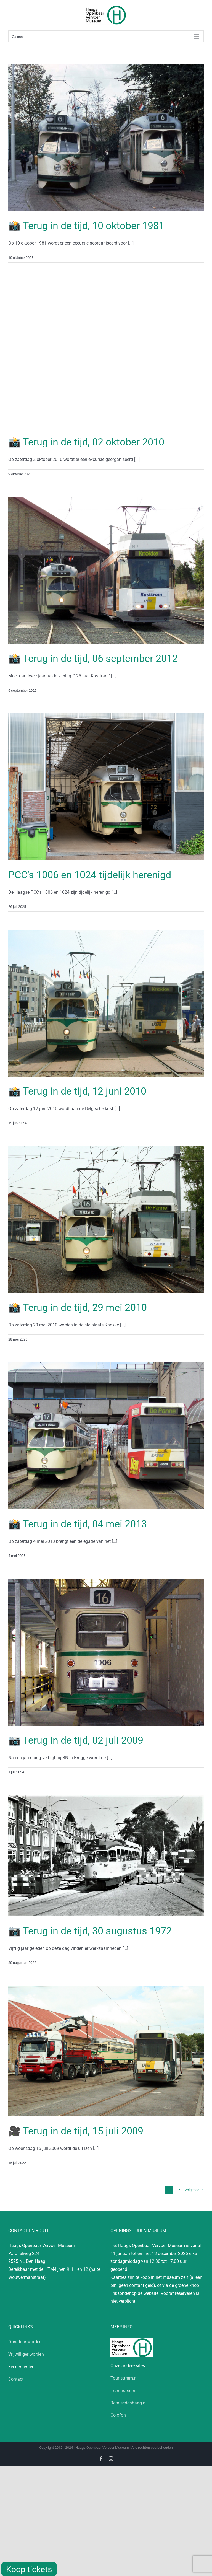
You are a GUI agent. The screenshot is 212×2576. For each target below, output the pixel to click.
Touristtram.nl (124, 2378)
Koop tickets (29, 2569)
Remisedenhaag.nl (128, 2403)
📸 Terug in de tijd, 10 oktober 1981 (86, 226)
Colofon (118, 2415)
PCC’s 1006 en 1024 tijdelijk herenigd (89, 875)
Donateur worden (25, 2341)
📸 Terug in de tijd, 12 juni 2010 (77, 1091)
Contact (15, 2379)
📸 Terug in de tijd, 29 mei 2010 (77, 1307)
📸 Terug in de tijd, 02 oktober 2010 (86, 442)
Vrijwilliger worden (26, 2354)
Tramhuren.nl (123, 2390)
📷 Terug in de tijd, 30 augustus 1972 (90, 1931)
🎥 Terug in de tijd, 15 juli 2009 (75, 2131)
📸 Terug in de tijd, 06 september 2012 (93, 658)
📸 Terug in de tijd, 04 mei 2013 (77, 1524)
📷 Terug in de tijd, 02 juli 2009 (75, 1740)
